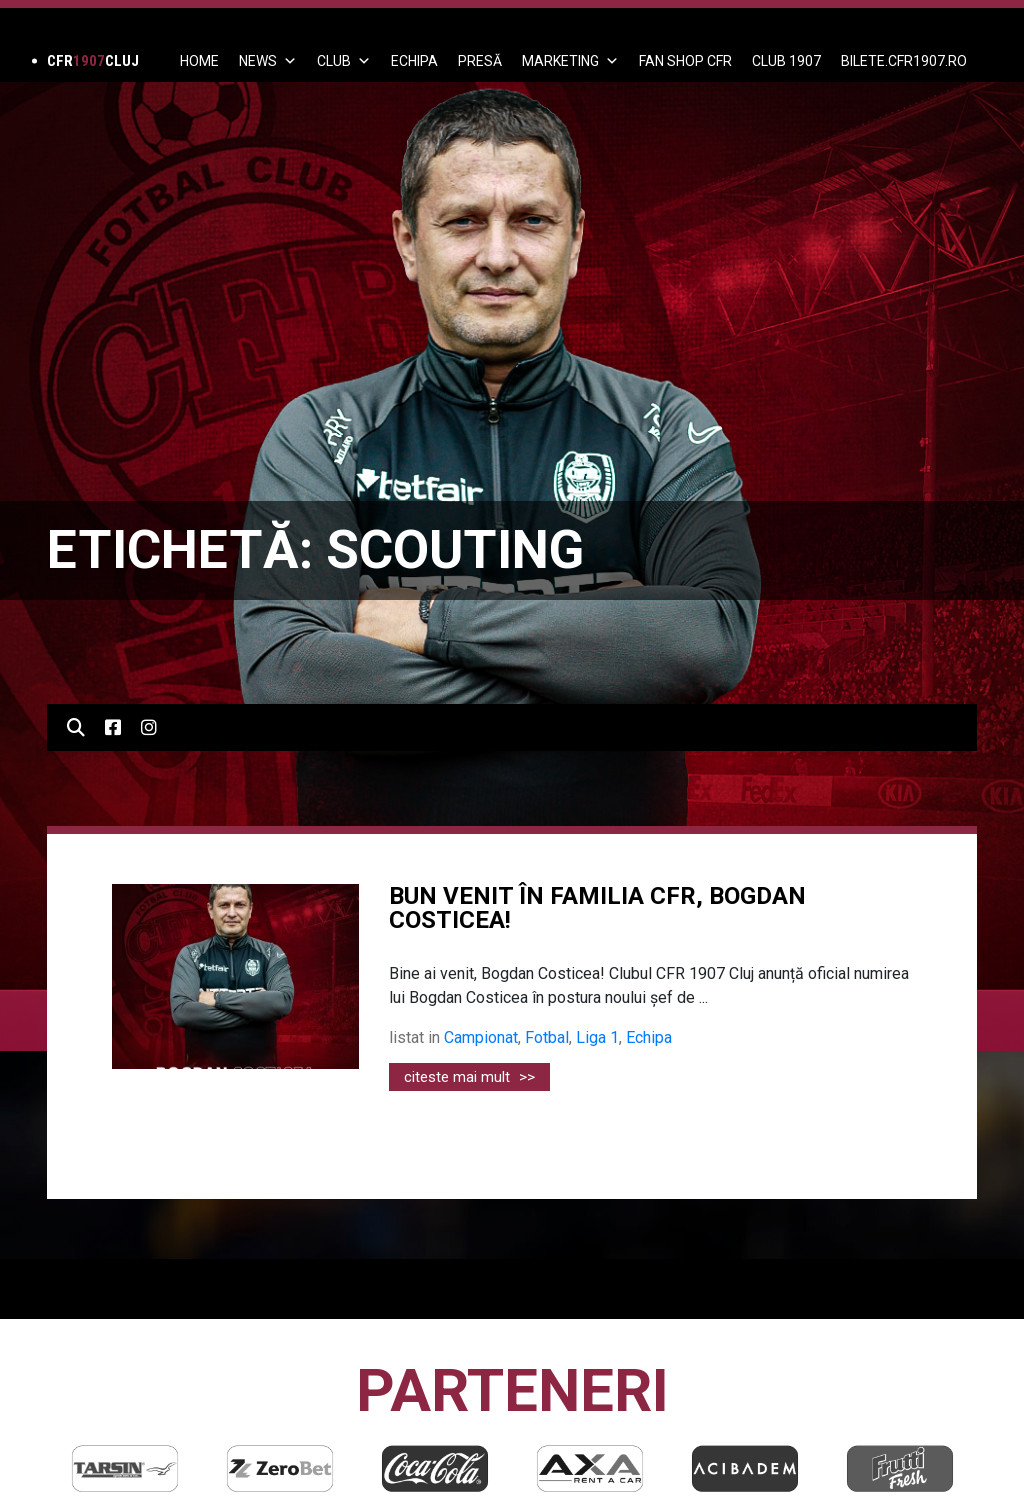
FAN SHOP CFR (685, 61)
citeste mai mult (469, 1077)
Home (199, 61)
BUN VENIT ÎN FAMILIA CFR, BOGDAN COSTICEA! (597, 908)
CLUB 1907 (786, 61)
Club (344, 61)
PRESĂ (480, 61)
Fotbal (547, 1037)
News (268, 61)
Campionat (481, 1037)
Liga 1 (597, 1037)
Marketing (570, 61)
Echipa (649, 1037)
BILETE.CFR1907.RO (904, 61)
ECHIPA (414, 61)
